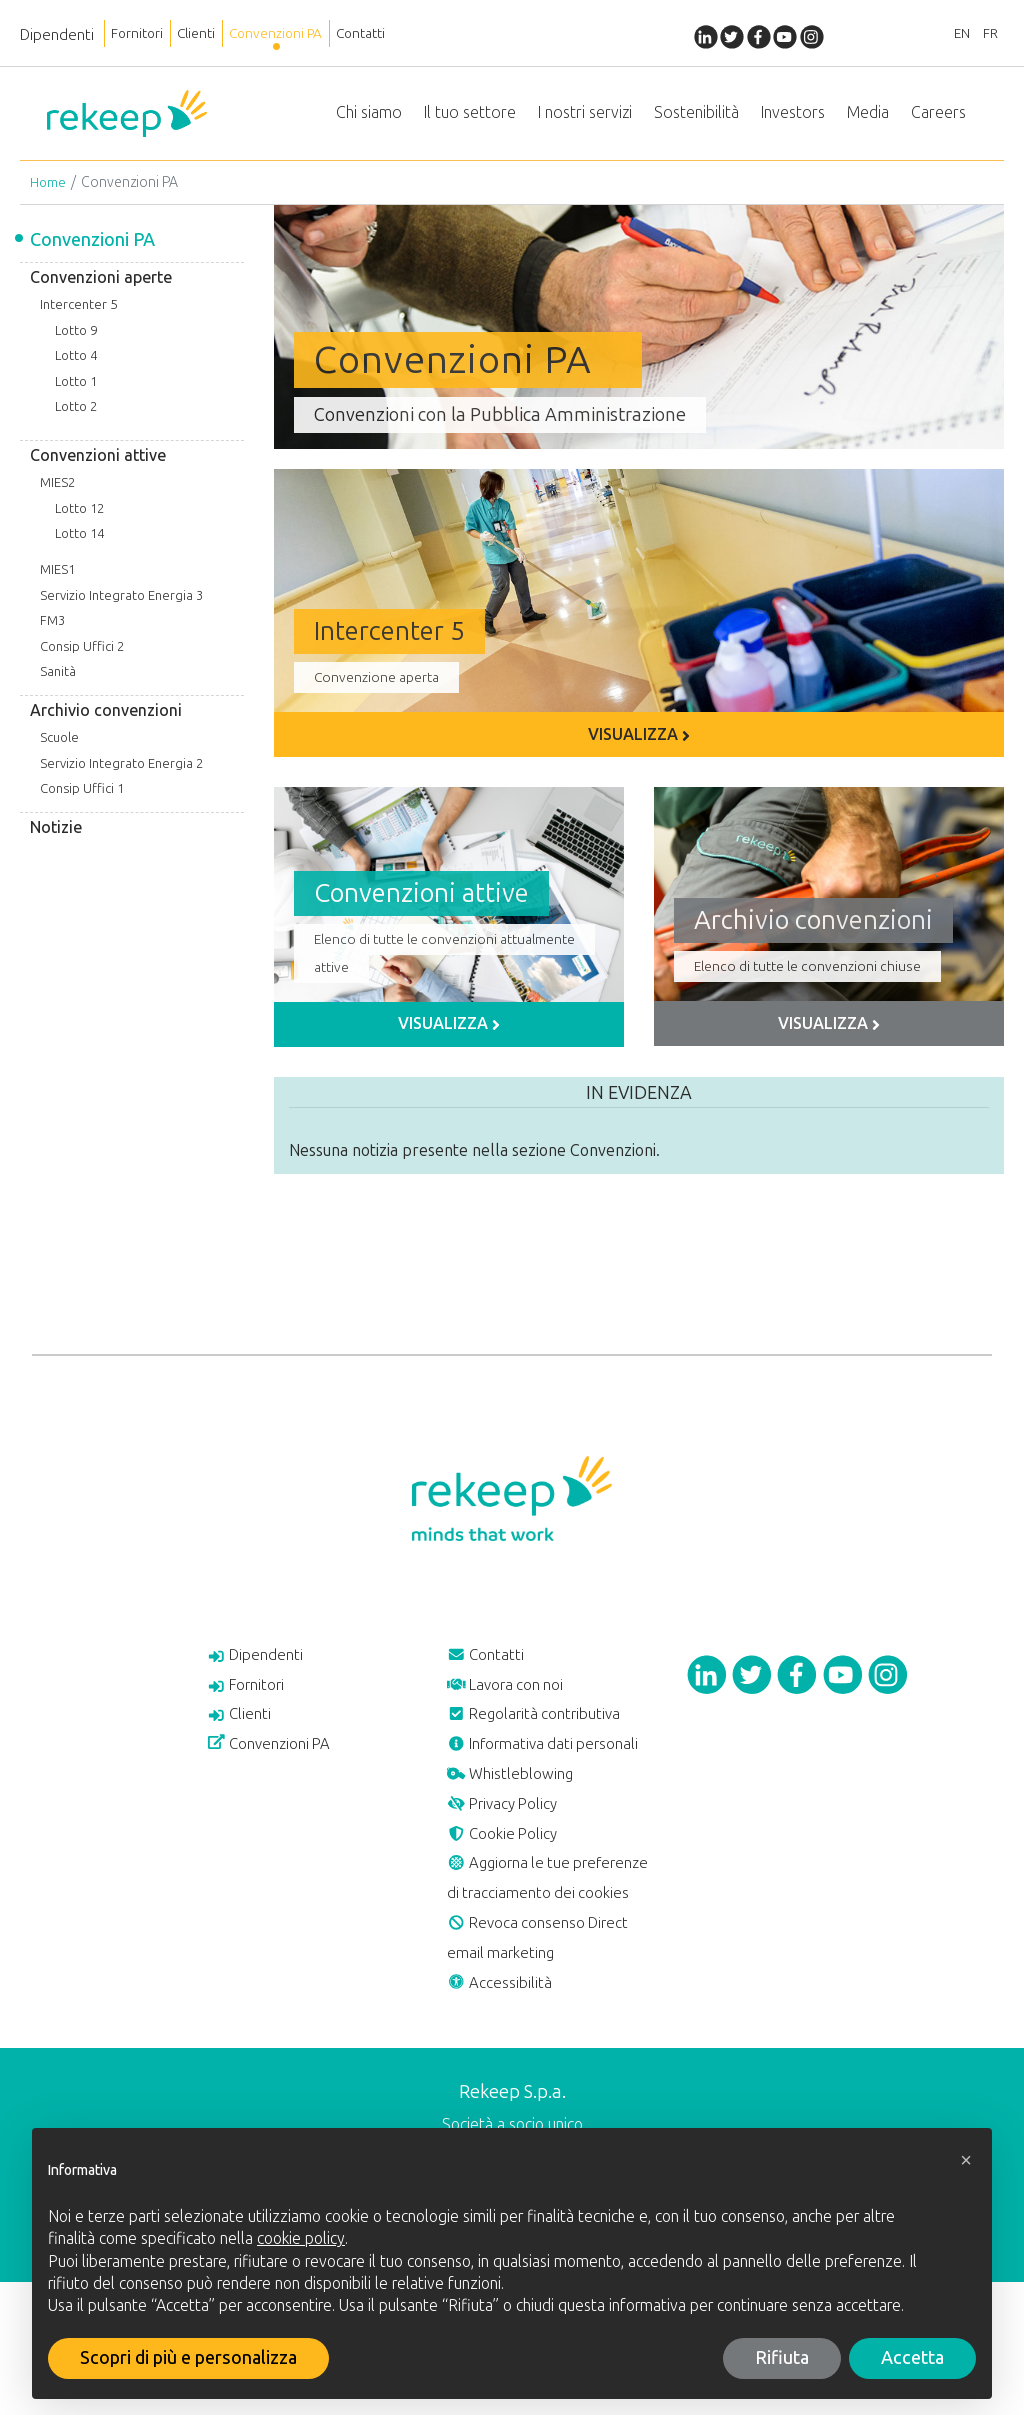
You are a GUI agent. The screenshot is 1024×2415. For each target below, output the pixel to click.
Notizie (56, 841)
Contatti (403, 35)
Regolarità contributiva (545, 1740)
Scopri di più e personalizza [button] (188, 2358)
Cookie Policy (509, 1910)
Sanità (58, 686)
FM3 (52, 634)
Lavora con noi (514, 1706)
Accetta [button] (912, 2358)
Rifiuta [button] (782, 2358)
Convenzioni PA (304, 35)
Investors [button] (793, 119)
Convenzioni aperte (101, 291)
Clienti (212, 35)
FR (986, 35)
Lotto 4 (76, 369)
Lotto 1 (76, 395)
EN (949, 35)
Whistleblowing (518, 1842)
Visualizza (639, 748)
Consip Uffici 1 (82, 803)
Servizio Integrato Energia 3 (121, 609)
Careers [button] (938, 119)
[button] (966, 2160)
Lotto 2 (76, 421)
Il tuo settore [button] (470, 119)
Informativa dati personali (518, 1791)
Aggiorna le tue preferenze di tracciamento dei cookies (549, 1978)
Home (48, 196)
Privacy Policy (510, 1876)
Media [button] (868, 119)
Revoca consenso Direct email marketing (550, 2063)
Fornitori (142, 35)
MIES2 (57, 496)
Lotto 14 (79, 548)
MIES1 (57, 583)
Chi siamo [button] (369, 119)
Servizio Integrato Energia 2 (121, 777)
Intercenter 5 (78, 318)
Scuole (59, 751)
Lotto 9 (76, 344)
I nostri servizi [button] (585, 119)
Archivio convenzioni (106, 724)
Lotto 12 (79, 522)
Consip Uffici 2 (82, 660)
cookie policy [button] (301, 2238)
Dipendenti (57, 35)
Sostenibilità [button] (696, 119)
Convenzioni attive (98, 469)
